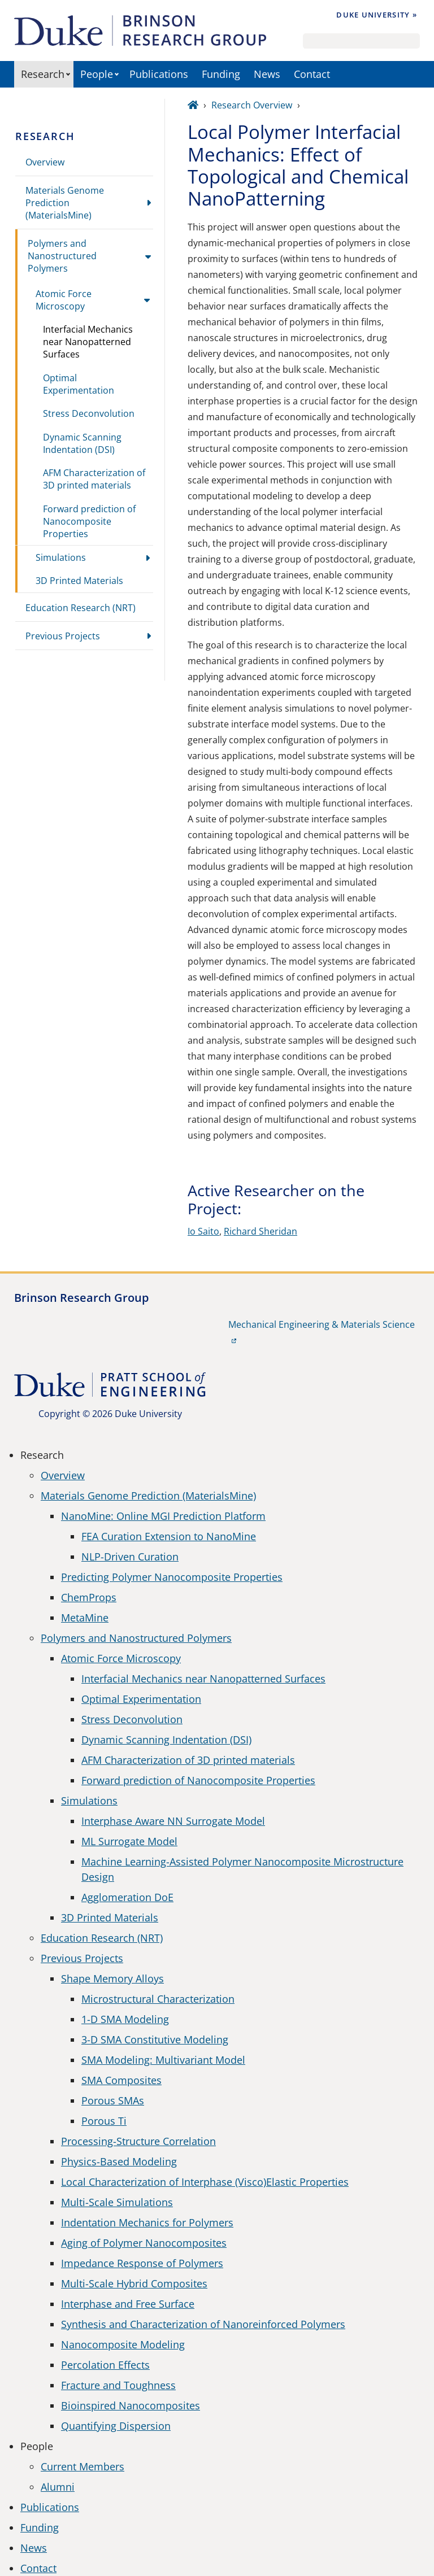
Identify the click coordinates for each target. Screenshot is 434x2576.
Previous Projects (62, 636)
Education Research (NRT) (80, 607)
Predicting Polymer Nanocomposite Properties (172, 1577)
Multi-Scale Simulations (117, 2202)
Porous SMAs (112, 2100)
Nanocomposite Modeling (123, 2344)
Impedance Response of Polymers (142, 2263)
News (267, 74)
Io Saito (203, 1231)
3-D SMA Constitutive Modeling (154, 2039)
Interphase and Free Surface (127, 2304)
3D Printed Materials (79, 580)
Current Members (82, 2466)
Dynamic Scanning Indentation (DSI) (82, 443)
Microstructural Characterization (158, 1999)
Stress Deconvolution (88, 413)
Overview (44, 162)
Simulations (61, 557)
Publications (158, 74)
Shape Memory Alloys (112, 1978)
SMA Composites (121, 2080)
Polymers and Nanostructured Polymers (62, 255)
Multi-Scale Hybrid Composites (134, 2283)
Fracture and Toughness (118, 2385)
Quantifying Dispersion (116, 2426)
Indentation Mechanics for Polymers (147, 2222)
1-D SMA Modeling (125, 2019)
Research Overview (251, 105)
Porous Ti (104, 2121)
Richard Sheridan (260, 1231)
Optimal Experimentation (78, 384)
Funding (221, 74)
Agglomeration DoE (127, 1897)
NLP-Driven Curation (130, 1556)
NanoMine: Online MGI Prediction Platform (163, 1516)
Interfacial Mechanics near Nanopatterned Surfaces (88, 341)
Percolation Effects (105, 2365)
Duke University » (376, 15)
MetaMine (84, 1617)
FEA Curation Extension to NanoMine (168, 1536)
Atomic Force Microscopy (64, 299)
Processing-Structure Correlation (138, 2141)
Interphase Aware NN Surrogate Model (173, 1821)
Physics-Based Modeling (119, 2161)
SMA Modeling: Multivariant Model (163, 2060)
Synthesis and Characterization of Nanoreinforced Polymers (203, 2324)
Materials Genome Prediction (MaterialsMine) (64, 202)
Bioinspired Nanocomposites (130, 2405)
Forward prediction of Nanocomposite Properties (89, 521)
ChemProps (88, 1597)
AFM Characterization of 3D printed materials (94, 479)
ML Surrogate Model (129, 1841)
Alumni (58, 2487)
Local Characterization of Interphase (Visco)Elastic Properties (205, 2182)
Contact (312, 74)
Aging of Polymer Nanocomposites (144, 2243)
